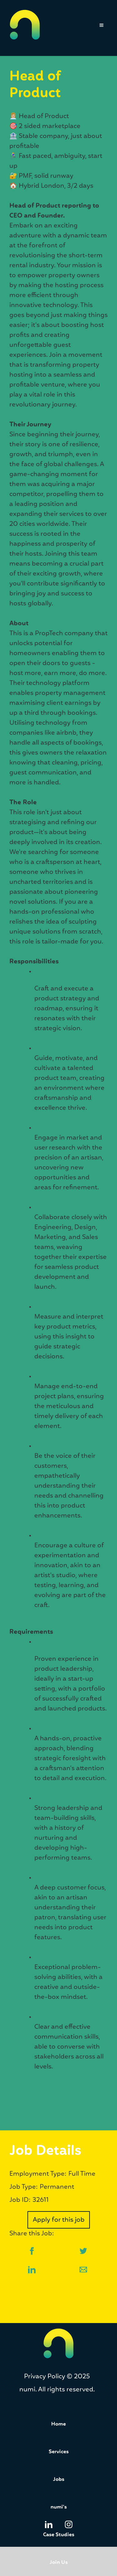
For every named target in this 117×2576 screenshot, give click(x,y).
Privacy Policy (44, 2376)
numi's (59, 2507)
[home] (25, 24)
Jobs (58, 2479)
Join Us (59, 2562)
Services (59, 2452)
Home (58, 2424)
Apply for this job (59, 2220)
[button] (100, 28)
